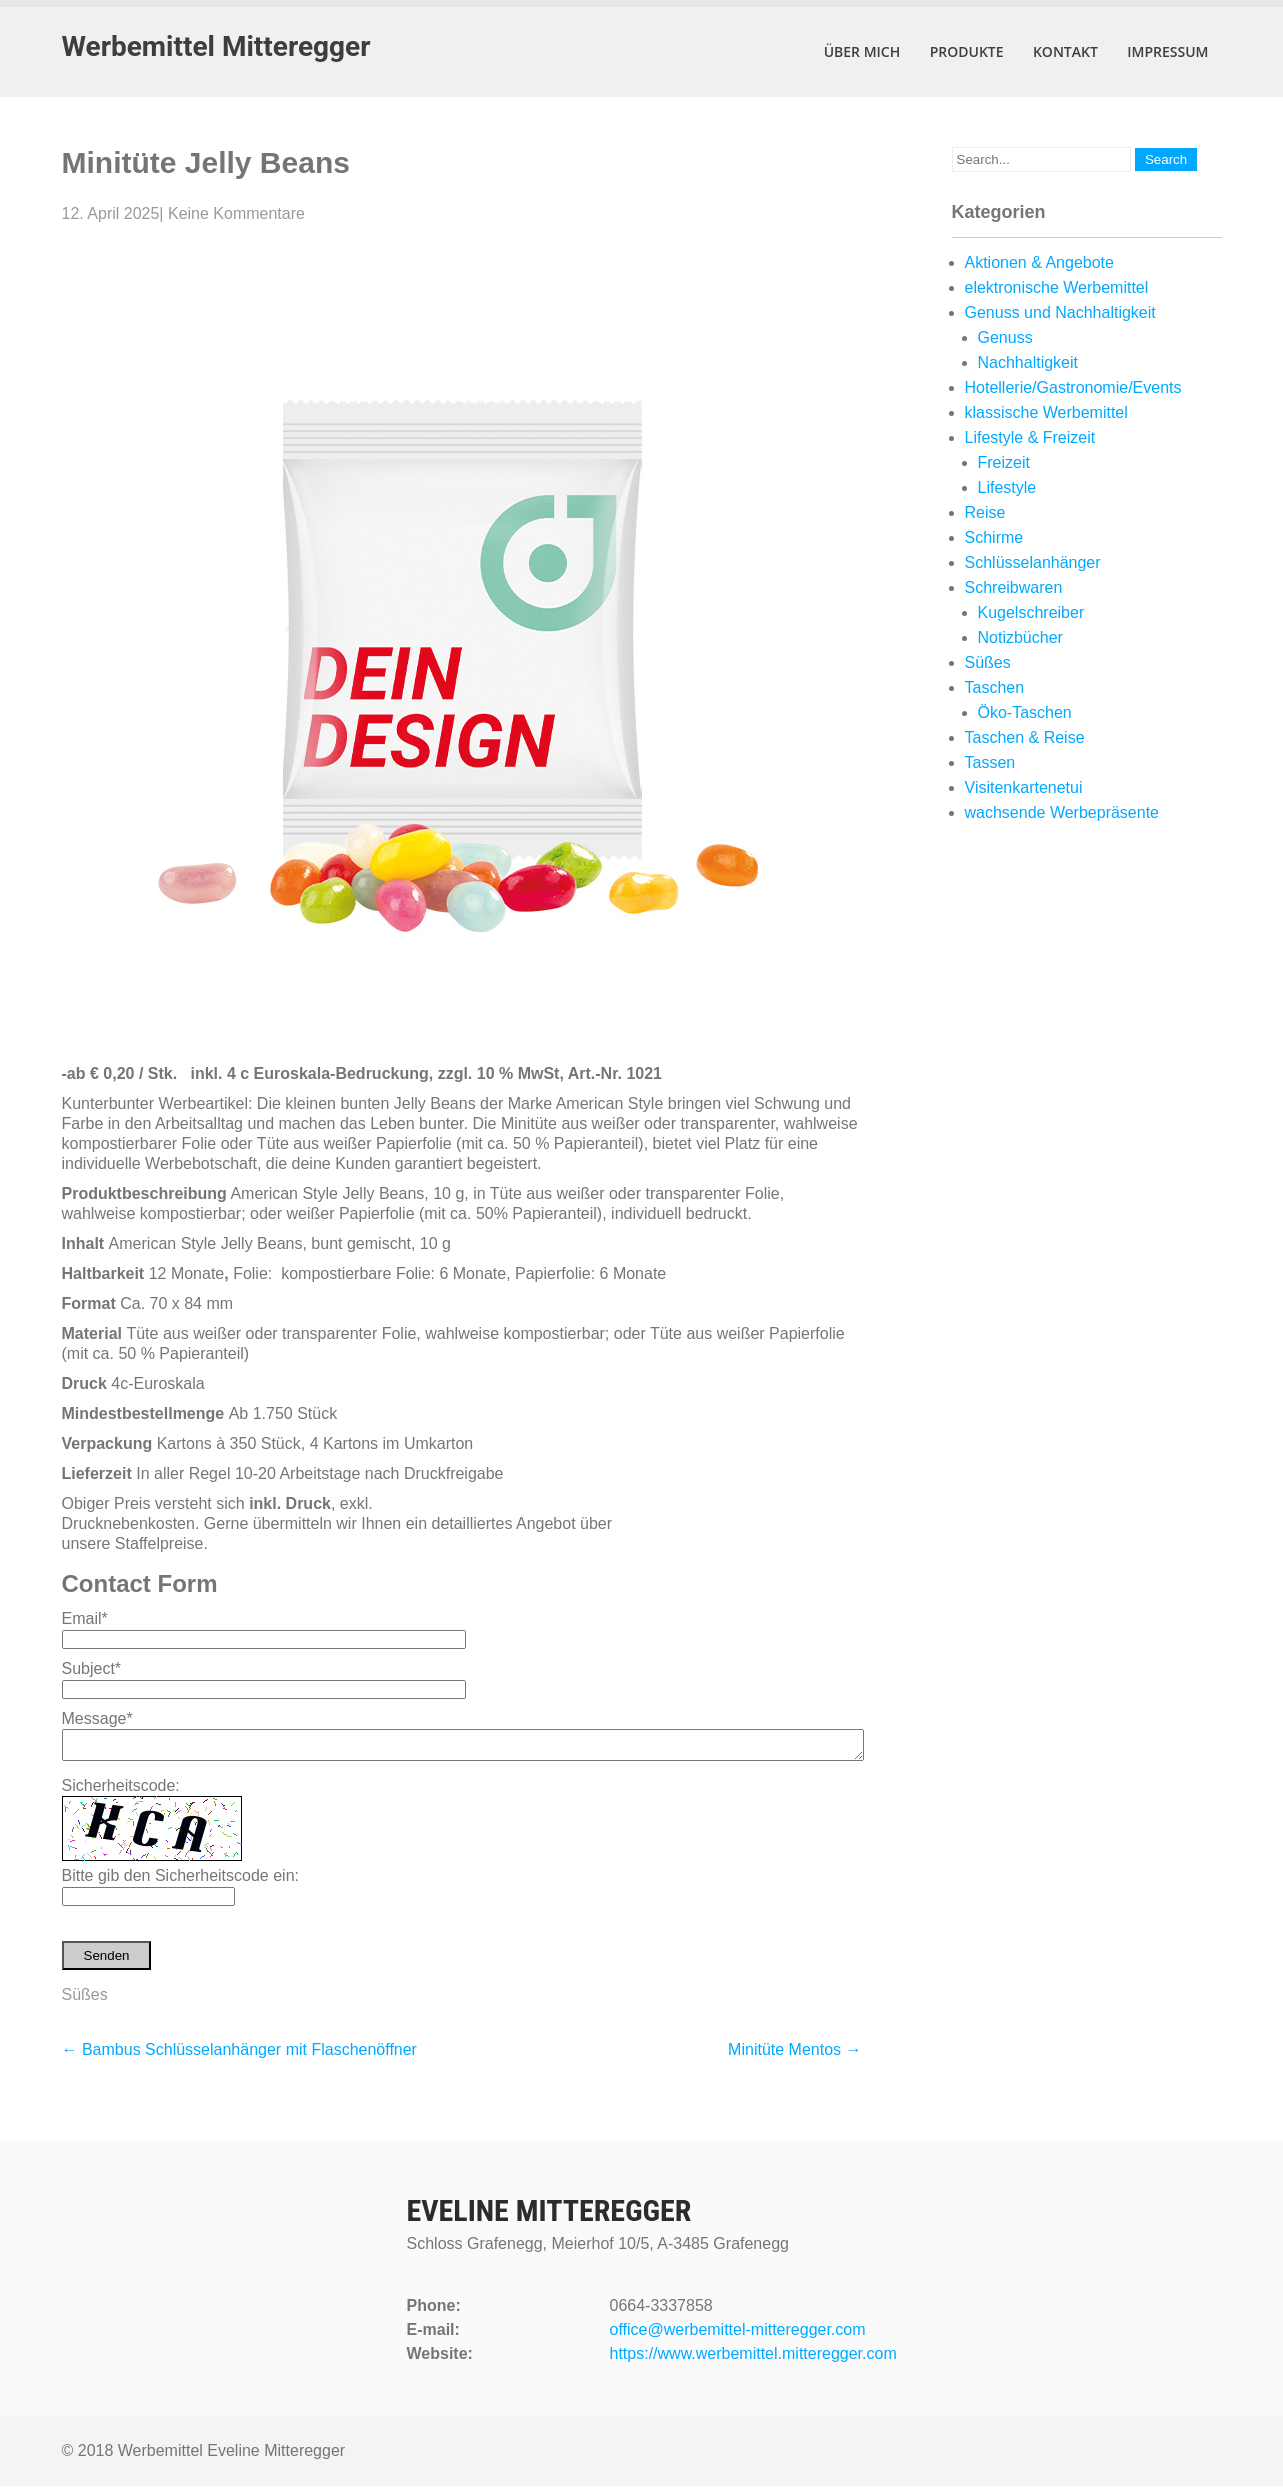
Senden (107, 1961)
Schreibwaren (1014, 587)
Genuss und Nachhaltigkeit (1060, 312)
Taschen (995, 687)
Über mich (862, 51)
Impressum (1167, 51)
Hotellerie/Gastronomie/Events (1073, 387)
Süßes (85, 2000)
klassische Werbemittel (1046, 412)
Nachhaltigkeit (1028, 362)
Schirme (994, 537)
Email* (85, 1618)
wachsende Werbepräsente (1062, 812)
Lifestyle (1007, 487)
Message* (97, 1718)
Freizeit (1004, 462)
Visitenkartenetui (1024, 787)
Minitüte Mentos (794, 2055)
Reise (985, 512)
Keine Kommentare (236, 213)
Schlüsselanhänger (1033, 562)
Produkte (967, 51)
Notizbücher (1020, 637)
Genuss (1005, 337)
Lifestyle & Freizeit (1030, 437)
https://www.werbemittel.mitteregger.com (753, 2359)
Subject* (92, 1668)
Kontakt (1065, 51)
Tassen (990, 762)
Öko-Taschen (1025, 712)
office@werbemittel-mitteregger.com (738, 2335)
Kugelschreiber (1031, 612)
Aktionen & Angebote (1039, 262)
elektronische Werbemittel (1057, 287)
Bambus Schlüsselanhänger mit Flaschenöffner (239, 2055)
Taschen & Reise (1025, 737)
